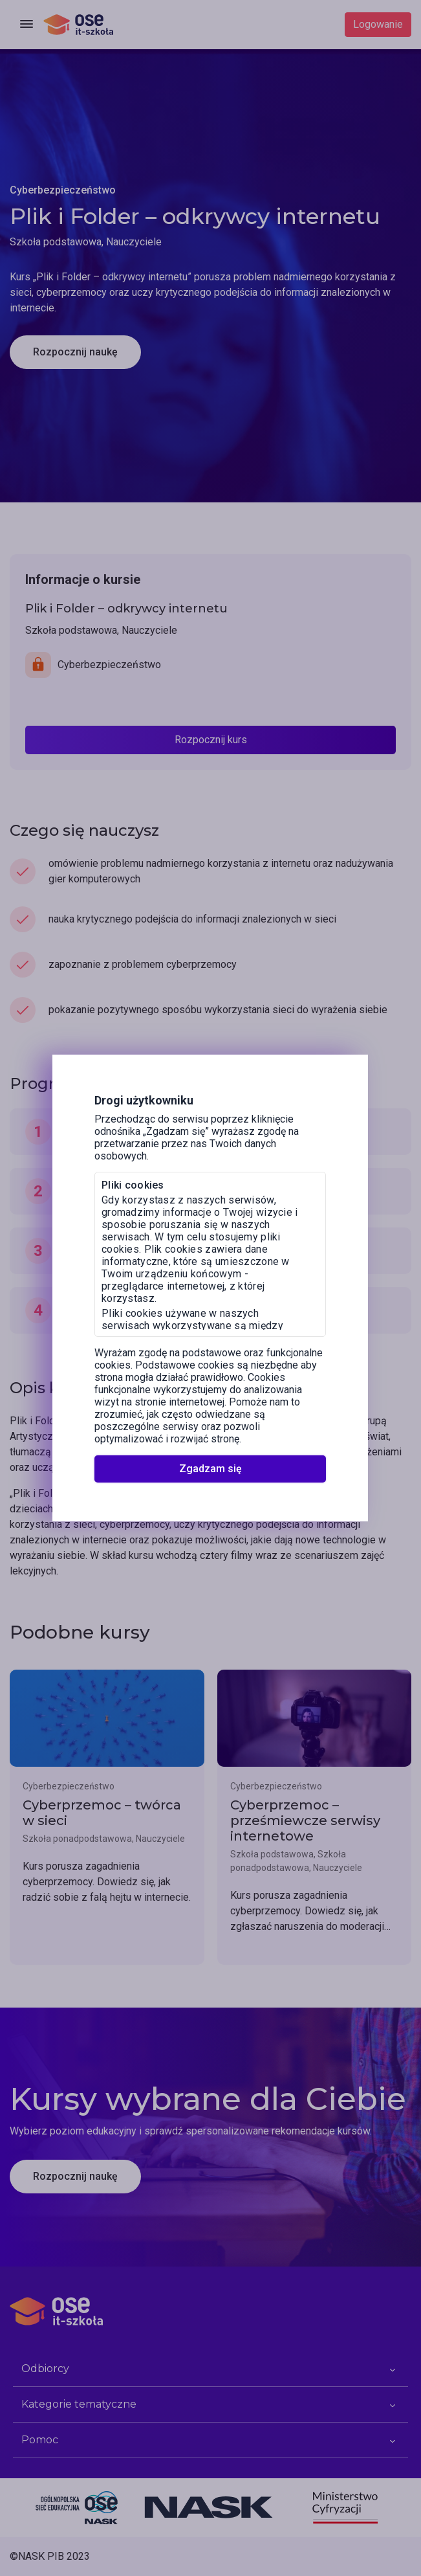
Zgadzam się (210, 1468)
